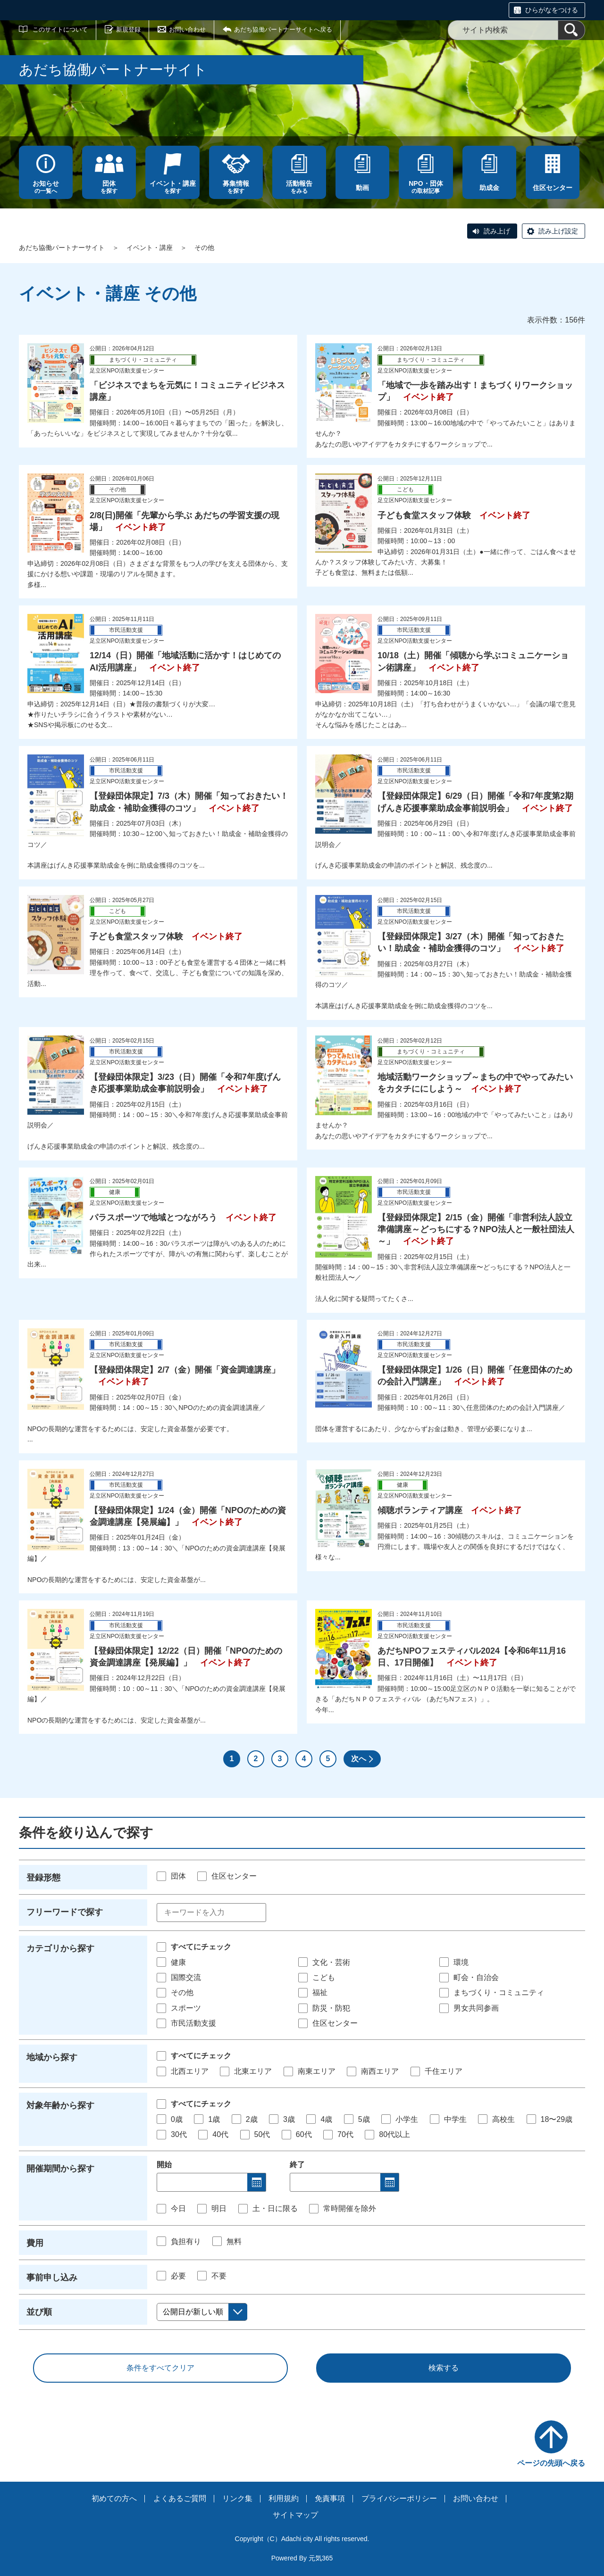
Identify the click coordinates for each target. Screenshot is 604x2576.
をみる (299, 187)
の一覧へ (45, 187)
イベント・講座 (149, 247)
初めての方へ (114, 2498)
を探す (109, 187)
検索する (443, 2368)
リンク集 (237, 2498)
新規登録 (128, 29)
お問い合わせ (187, 29)
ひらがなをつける (551, 10)
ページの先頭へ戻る (551, 2463)
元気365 (321, 2558)
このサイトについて (60, 29)
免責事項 (330, 2498)
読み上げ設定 (558, 231)
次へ (358, 1759)
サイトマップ (295, 2515)
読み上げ (497, 231)
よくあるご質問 (179, 2498)
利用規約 (283, 2498)
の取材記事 (425, 187)
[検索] (571, 30)
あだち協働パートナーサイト (62, 247)
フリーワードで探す (64, 1912)
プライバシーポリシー (399, 2498)
